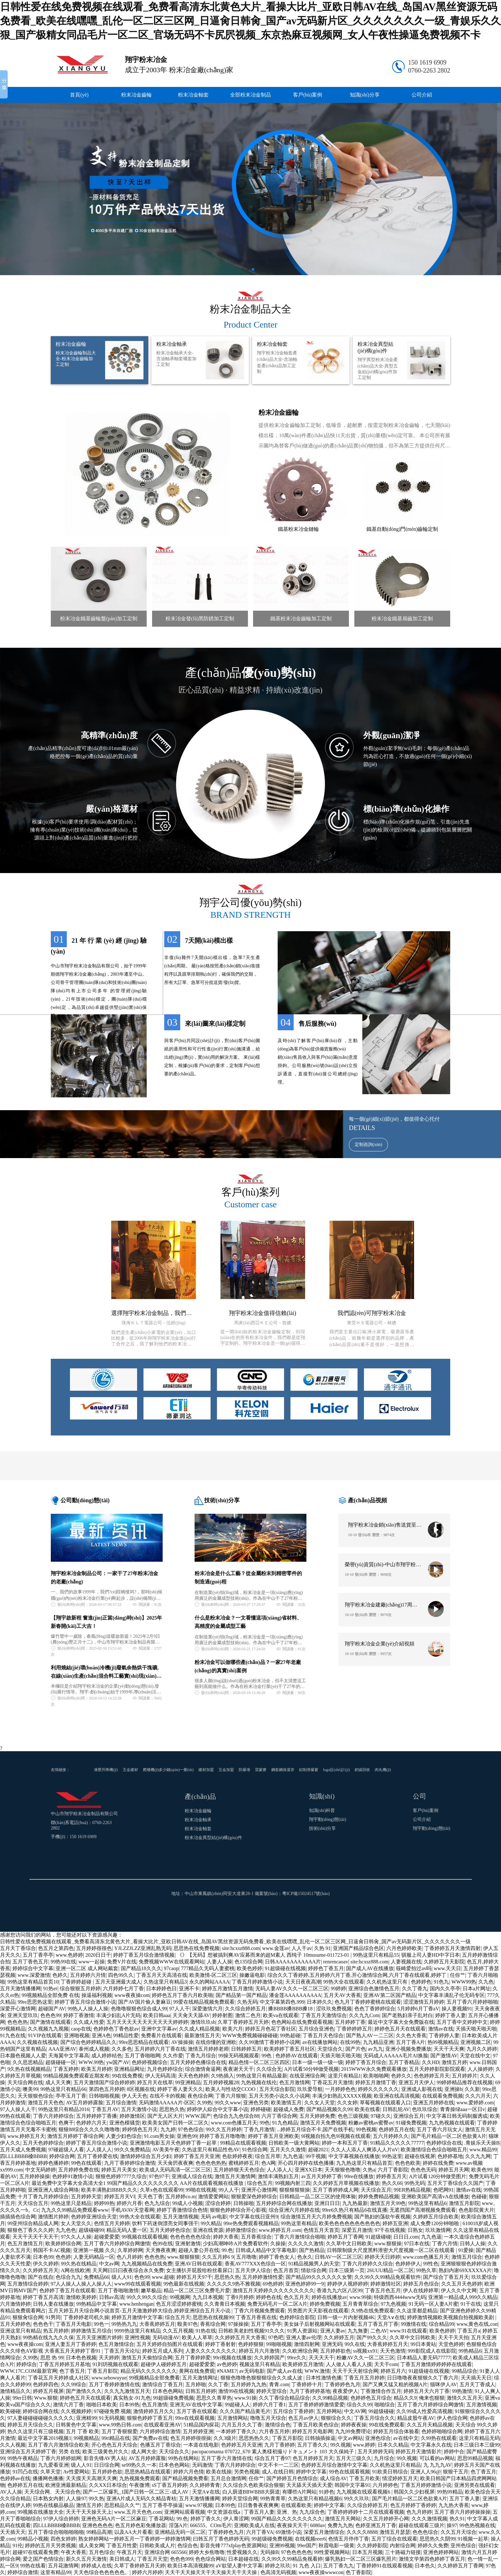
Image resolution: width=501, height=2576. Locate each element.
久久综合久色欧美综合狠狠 (253, 2485)
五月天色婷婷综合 (43, 2143)
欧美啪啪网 (376, 2075)
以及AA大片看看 (133, 2532)
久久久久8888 (362, 2532)
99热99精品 (450, 2492)
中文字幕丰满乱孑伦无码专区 (451, 1995)
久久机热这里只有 (387, 1981)
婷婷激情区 (132, 2116)
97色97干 (159, 2176)
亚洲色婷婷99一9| (305, 2283)
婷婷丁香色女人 (277, 2257)
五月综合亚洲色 (316, 2028)
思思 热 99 (51, 2357)
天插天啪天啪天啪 (476, 2028)
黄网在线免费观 (197, 2371)
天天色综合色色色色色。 (101, 2572)
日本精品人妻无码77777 (424, 2357)
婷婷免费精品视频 (378, 2196)
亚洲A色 (101, 2035)
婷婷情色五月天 (140, 2129)
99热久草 (426, 2270)
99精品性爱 (126, 2035)
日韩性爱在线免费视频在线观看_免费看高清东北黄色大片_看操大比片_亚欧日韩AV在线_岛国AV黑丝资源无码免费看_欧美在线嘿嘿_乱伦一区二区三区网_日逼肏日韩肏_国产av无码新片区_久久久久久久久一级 (235, 1941)
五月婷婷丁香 (350, 2022)
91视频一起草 (473, 2538)
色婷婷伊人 (408, 2263)
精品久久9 (405, 2398)
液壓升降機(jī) (106, 1770)
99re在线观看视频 (195, 2418)
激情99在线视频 (236, 2391)
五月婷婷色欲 (107, 2471)
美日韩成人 (122, 2559)
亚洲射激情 (188, 2243)
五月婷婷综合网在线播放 (284, 2203)
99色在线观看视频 (349, 2471)
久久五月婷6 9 (218, 2257)
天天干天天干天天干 (35, 2236)
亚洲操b (453, 2089)
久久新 (472, 2089)
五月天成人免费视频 (23, 2149)
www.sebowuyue (109, 2377)
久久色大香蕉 (411, 2035)
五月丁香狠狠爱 (119, 2431)
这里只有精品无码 (479, 2438)
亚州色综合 (463, 2545)
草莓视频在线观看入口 (385, 2102)
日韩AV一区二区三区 (338, 2257)
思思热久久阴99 (437, 2538)
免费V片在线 (121, 1961)
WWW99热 (463, 1981)
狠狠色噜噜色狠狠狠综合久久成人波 (262, 2377)
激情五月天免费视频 (323, 2122)
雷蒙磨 (260, 1770)
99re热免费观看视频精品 (250, 2223)
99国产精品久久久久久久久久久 (287, 2518)
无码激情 (202, 2465)
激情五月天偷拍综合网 (147, 2357)
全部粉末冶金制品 (250, 94)
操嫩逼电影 (252, 1975)
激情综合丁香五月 (162, 2384)
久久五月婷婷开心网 (386, 2518)
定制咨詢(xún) (368, 1144)
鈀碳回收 (362, 1770)
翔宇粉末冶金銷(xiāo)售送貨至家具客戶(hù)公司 (402, 1525)
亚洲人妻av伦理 (303, 2337)
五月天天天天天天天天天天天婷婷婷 (147, 2022)
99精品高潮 (99, 2532)
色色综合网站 (210, 2559)
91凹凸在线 (25, 2471)
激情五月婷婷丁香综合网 (75, 2136)
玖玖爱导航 (310, 2089)
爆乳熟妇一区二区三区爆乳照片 (361, 2559)
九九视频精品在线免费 (147, 2263)
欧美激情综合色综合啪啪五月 (434, 2149)
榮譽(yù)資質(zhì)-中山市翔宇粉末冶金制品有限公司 (403, 1564)
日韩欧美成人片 (157, 2545)
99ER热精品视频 (412, 2190)
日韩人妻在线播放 (53, 2304)
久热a (369, 2169)
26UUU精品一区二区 (390, 2270)
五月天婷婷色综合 (170, 2230)
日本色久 (425, 2565)
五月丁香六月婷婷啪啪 (472, 2002)
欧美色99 (481, 2169)
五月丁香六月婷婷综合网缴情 (117, 2243)
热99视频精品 (443, 2042)
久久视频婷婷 (76, 2411)
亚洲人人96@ (425, 2471)
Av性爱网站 (76, 2471)
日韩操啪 (243, 2203)
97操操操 (238, 2324)
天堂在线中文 (475, 2055)
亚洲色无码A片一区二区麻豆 (113, 2518)
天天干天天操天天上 (89, 2512)
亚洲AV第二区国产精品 (389, 1995)
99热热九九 (124, 2324)
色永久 (304, 2257)
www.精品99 (483, 2149)
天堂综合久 (330, 2049)
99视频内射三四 (293, 2183)
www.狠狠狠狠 (183, 2257)
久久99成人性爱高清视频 (424, 2411)
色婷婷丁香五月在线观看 (67, 2290)
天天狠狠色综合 (35, 2096)
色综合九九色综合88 (236, 2116)
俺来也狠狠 (431, 2398)
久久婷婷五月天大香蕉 (240, 2337)
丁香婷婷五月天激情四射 (452, 1948)
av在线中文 (405, 2438)
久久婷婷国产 (269, 2357)
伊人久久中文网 (459, 2290)
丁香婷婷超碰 (77, 1981)
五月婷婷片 (464, 2075)
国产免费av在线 (150, 2438)
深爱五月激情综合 (324, 2532)
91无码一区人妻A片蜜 (434, 2304)
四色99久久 (121, 1975)
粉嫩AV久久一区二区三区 (365, 2357)
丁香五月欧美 (364, 2478)
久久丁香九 (415, 1988)
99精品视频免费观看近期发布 (76, 2075)
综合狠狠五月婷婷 (80, 1988)
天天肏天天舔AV (191, 2015)
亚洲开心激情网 (259, 2190)
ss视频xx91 (365, 2351)
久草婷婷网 (130, 2250)
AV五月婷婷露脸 (84, 2102)
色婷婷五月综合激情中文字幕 (334, 2465)
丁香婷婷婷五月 (354, 2028)
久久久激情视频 (429, 2518)
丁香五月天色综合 (323, 2035)
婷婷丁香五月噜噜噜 (222, 2136)
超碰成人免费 (288, 2109)
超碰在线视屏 (420, 2156)
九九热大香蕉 (453, 2505)
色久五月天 (296, 2297)
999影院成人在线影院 (432, 2351)
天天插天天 (13, 2532)
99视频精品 (86, 2438)
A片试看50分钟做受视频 (311, 2069)
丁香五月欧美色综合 (316, 2424)
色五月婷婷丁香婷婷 (413, 2505)
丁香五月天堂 (152, 2559)
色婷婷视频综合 (149, 2062)
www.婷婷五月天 (26, 2136)
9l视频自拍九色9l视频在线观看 (336, 2136)
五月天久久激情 (288, 2149)
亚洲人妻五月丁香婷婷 (70, 2344)
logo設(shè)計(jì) (336, 1770)
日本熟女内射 (48, 2498)
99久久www (227, 2102)
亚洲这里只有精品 (20, 2330)
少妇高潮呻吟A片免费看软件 (235, 2243)
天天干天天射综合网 (355, 2371)
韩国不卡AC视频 (52, 2250)
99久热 (96, 2498)
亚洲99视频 (282, 2545)
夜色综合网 (200, 2096)
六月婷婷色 (385, 2485)
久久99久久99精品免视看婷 (292, 2559)
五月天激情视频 (180, 2216)
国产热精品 (312, 2250)
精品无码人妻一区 (126, 2230)
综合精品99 (441, 2324)
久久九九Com (364, 2015)
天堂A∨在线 (391, 2317)
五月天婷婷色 (15, 2324)
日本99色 (225, 2505)
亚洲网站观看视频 (184, 2512)
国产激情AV (444, 2055)
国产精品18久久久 (141, 1968)
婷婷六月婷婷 (147, 2572)
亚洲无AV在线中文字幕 (196, 2404)
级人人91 (122, 2277)
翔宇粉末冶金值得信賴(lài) (262, 1313)
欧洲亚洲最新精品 (65, 2485)
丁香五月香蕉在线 (256, 2317)
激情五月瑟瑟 (395, 2532)
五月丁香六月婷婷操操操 (462, 2512)
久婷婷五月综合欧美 (436, 2216)
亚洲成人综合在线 (192, 2176)
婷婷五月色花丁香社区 (270, 2028)
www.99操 (360, 2297)
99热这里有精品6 (427, 2203)
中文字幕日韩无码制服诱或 (457, 2116)
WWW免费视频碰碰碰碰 (250, 2035)
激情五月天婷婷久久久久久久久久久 (273, 2290)
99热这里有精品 (299, 2223)
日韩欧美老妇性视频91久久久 (251, 2330)
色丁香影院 (358, 2572)
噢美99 (30, 2089)
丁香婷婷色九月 (342, 2384)
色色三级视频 (353, 2116)
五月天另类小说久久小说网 (279, 2096)
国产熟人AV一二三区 (370, 2035)
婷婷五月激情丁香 (375, 2082)
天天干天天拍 (453, 2337)
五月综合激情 (121, 2102)
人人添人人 (279, 2169)
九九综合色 (312, 2512)
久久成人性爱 (88, 2022)
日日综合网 (106, 2465)
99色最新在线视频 (183, 2283)
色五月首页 (286, 2270)
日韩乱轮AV (396, 2109)
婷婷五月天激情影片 (419, 2451)
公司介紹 (422, 94)
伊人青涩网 (236, 2518)
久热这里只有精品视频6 (315, 2498)
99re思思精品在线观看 (144, 2042)
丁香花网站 (161, 2518)
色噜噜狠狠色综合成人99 (139, 2008)
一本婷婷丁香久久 (236, 2431)
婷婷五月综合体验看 (396, 2431)
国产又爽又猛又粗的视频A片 (395, 2384)
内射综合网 (402, 2545)
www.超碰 (163, 2277)
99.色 (227, 2250)
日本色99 (43, 2257)
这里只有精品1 (344, 2075)
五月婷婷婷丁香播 (96, 2116)
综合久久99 (359, 2404)
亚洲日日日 (327, 2203)
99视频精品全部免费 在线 (50, 1995)
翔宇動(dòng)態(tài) (327, 1819)
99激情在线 (413, 2324)
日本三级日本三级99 (477, 2445)
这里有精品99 (55, 2572)
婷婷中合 (454, 2451)
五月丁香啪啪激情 (118, 2290)
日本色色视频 (81, 2357)
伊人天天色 (134, 2096)
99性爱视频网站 (332, 2552)
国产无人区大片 (165, 2116)
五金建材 (130, 1770)
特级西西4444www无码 (400, 2297)
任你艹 (457, 1975)
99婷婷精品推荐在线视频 (464, 2082)
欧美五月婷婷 (96, 2069)
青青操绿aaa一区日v (462, 2109)
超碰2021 (318, 2149)
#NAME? (227, 2371)
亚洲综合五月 (408, 2116)
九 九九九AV (437, 2465)
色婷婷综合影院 (297, 2317)
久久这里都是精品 (417, 2310)
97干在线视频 (389, 2230)
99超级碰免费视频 (173, 2398)
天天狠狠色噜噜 (342, 2169)
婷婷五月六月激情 (259, 2351)
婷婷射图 (222, 2015)
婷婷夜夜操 (353, 2424)
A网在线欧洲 (75, 2270)
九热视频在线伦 (259, 2082)
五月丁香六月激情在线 (226, 2458)
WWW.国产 (198, 2116)
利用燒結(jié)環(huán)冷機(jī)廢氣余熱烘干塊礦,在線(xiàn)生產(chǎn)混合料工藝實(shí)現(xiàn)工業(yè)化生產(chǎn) (106, 1676)
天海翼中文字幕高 (68, 2055)
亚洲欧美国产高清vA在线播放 (435, 2196)
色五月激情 (154, 2404)
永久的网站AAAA (209, 1981)
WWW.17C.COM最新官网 (28, 2371)
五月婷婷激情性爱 (262, 2277)
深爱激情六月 (207, 2008)
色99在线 (162, 2243)
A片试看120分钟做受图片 (437, 2176)
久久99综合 (73, 2384)
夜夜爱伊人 (345, 2391)
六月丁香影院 (393, 2169)
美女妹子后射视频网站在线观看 (319, 2324)
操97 (452, 2525)
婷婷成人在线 (96, 2565)
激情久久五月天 (464, 2398)
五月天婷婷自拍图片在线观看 (169, 2344)
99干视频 (315, 2156)
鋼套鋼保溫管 (282, 1770)
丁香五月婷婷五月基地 (64, 2364)
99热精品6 (470, 2351)
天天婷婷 (109, 2357)
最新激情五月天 (202, 2035)
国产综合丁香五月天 (446, 2277)
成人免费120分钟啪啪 (435, 2223)
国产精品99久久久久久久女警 (319, 2277)
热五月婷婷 (56, 2330)
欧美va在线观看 (280, 2015)
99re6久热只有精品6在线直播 (354, 2210)
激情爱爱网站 (213, 2196)
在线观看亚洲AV (162, 2424)
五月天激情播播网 (20, 1988)
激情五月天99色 (388, 2203)
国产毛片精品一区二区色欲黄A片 (448, 2136)
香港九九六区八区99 (340, 2290)
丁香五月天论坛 (122, 2351)
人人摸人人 (99, 2149)
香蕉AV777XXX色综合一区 (255, 2263)
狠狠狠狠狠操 (294, 2190)
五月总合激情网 (228, 2478)
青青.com (279, 2384)
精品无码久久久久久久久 (148, 2371)
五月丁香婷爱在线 (97, 2156)
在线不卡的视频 (167, 2096)
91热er (50, 1988)
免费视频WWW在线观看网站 (171, 1961)
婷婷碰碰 (260, 2109)
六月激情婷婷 (15, 2304)
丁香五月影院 (102, 2371)
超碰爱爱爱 (106, 2236)
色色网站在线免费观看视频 (302, 2022)
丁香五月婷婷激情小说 (257, 1981)
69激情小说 (288, 2532)
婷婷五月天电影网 (312, 2431)
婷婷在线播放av (329, 2297)
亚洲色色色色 (97, 2525)
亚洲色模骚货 (124, 2122)
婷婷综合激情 (22, 2572)
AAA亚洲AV (62, 2049)
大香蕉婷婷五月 (157, 2324)
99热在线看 (33, 2565)
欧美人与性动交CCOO (231, 2089)
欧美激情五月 (286, 2102)
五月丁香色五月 (30, 1961)
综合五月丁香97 (272, 2458)
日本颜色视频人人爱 (23, 2055)
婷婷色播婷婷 (53, 2163)
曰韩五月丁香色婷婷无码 (221, 2538)
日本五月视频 (367, 2552)
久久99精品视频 (330, 2398)
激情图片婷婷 (53, 2216)
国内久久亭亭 (445, 1988)
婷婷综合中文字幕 (32, 1968)
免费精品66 (96, 2277)
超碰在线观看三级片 (421, 2525)
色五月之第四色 (56, 1948)
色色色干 (43, 2324)
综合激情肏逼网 (203, 2069)
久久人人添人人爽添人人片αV (364, 2149)
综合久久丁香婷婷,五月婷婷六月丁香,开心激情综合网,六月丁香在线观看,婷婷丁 (357, 1975)
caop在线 (81, 2028)
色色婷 (63, 2257)
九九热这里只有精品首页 (364, 2163)
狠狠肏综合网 (27, 2317)
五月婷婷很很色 (94, 1948)
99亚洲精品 (188, 2082)
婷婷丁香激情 (78, 2015)
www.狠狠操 (388, 2243)
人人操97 (76, 2498)
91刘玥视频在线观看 (115, 2364)
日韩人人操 (472, 2243)
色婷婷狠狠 (251, 2344)
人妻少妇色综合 (124, 2136)
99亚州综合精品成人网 (32, 2223)
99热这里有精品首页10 (32, 1981)
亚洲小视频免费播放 (408, 2049)
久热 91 (322, 1948)
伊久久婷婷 (45, 2263)
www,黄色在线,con (477, 2324)
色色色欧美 (407, 2163)
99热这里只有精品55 (376, 1955)
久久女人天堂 (319, 2102)
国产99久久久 (372, 2337)
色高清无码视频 (278, 2572)
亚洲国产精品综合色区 (358, 1948)
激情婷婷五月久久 (153, 2411)
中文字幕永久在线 (431, 2445)
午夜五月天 (129, 2552)
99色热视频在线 (477, 2525)
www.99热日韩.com (120, 2424)
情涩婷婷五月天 (400, 2478)
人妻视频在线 (406, 1961)
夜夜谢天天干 (238, 2069)
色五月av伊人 (303, 2418)
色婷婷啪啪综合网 (441, 2431)
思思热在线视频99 (213, 2317)
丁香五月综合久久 (374, 2418)
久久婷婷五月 (339, 2337)
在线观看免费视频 (442, 2096)
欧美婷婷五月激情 (302, 2364)
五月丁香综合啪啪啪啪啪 (56, 2532)
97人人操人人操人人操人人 (81, 2283)
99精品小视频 (33, 2538)
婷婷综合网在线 (40, 2411)
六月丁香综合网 (279, 2116)
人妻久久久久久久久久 (210, 2351)
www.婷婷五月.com (280, 2230)
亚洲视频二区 (475, 2042)
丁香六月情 (445, 2243)
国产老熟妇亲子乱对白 (407, 2015)
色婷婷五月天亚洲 (241, 2445)
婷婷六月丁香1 (269, 2404)
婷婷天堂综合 (271, 2391)
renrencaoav (335, 1961)
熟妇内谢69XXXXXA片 (465, 2270)
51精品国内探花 (201, 2424)
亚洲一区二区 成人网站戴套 (87, 1968)
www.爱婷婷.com (475, 2102)
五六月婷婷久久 (391, 2136)
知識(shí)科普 (322, 1810)
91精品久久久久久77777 (397, 2143)
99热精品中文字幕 (96, 2304)
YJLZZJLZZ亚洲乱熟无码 (143, 1948)
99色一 (101, 2324)
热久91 (457, 2518)
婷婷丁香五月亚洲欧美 (273, 2136)
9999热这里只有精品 (137, 2330)
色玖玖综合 (424, 2109)
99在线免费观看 (387, 2424)
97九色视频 (393, 2304)
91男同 (53, 2317)
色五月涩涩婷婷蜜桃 (179, 2304)
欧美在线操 (219, 2471)
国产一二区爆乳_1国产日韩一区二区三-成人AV (136, 2492)
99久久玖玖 (356, 2498)
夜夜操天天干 (292, 2525)
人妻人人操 (219, 1961)
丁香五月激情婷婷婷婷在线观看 (436, 2364)
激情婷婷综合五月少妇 (145, 2156)
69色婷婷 (273, 2283)
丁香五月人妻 (259, 2512)
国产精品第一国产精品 (241, 1995)
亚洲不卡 (189, 1988)
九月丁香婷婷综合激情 (129, 2163)
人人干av (301, 1948)
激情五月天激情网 (235, 2176)
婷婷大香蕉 (226, 2236)
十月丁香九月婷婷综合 (43, 2196)
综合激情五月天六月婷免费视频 (316, 2216)
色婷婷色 (421, 1981)
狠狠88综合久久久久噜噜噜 (89, 2129)
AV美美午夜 (166, 2149)
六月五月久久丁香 (241, 2424)
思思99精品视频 (475, 2458)
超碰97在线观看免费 (35, 2552)
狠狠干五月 (455, 2471)
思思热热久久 (254, 2438)
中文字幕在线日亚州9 (253, 2216)
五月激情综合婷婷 (27, 2283)
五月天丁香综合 (18, 1948)
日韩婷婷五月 (246, 2049)
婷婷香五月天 (391, 2176)
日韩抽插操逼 (320, 2438)
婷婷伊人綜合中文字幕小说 (217, 2109)
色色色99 (50, 2015)
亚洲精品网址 (129, 2069)
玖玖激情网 (438, 2230)
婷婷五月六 (393, 2371)
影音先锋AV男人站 (105, 2458)
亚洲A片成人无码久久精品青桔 (141, 2498)
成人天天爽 (58, 2082)
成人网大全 (144, 2451)
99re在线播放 (359, 2176)
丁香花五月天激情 (332, 2082)
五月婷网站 (329, 2411)
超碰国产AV (51, 2008)
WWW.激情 (317, 2371)
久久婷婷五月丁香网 (460, 2565)
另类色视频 (246, 2471)
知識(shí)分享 (365, 94)
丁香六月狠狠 (230, 2096)
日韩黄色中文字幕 (76, 2424)
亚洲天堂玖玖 (22, 2015)
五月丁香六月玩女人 (440, 2129)
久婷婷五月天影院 (444, 1961)
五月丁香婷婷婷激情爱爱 (316, 2404)
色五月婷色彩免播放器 (140, 2525)
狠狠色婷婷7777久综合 (121, 2176)
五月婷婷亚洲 (198, 2431)
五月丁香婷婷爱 (193, 2357)
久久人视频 (13, 2445)
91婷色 (326, 2492)
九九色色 (66, 2230)
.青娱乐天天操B (482, 2143)
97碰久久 (381, 2116)
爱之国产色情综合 (43, 2559)
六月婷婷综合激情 (160, 2431)
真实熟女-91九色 (131, 2398)
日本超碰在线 (243, 2559)
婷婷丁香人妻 (450, 2015)
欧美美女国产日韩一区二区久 (175, 2122)
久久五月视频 (178, 2330)
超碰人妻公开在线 (198, 2250)
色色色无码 (423, 2169)
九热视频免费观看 (139, 2478)
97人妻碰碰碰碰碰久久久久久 (40, 2418)
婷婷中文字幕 (329, 2505)
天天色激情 (392, 2351)
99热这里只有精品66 (63, 2089)
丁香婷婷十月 (306, 2384)
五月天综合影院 (277, 2089)
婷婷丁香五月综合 (365, 2062)
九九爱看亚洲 (53, 2465)
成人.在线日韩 (278, 2471)
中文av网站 (350, 2438)
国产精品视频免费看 (185, 2478)
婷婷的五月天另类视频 (50, 2545)
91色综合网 (254, 2149)
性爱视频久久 (242, 2552)
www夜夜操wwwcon (320, 2572)
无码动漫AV (166, 2337)
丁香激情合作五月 (380, 2391)
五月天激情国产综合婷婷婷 (104, 2082)
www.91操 (245, 2398)
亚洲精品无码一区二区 (180, 2532)
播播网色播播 (48, 2478)
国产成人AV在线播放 (370, 1968)
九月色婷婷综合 (165, 2069)
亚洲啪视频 (76, 2035)
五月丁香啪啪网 (142, 2055)
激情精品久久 (15, 2391)
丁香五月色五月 (383, 2290)
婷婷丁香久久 (205, 2518)
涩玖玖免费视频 (334, 2008)
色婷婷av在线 (15, 2478)
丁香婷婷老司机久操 (86, 2317)
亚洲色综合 (378, 2438)
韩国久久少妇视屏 (414, 2492)
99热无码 (415, 2183)
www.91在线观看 (408, 2330)
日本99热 (129, 2404)
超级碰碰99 (91, 2230)
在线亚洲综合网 (307, 2075)
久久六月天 (478, 2096)
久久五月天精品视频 (430, 2424)
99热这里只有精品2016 (63, 2109)
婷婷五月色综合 (421, 2283)
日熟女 (415, 2230)
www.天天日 (447, 1968)
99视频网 (180, 2297)
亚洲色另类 (256, 2102)
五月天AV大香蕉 (342, 1995)
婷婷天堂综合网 (240, 2498)
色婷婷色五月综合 (371, 2398)
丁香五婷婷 (66, 2069)
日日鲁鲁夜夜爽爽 (258, 2505)
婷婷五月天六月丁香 (427, 2391)
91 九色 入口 (307, 2565)
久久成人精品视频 (199, 2028)
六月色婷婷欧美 (404, 1948)
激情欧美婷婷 (81, 2297)
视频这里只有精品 (259, 2364)
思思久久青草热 (214, 2398)
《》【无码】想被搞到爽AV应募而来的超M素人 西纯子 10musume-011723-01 (264, 1955)
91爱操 (466, 2250)
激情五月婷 (454, 2062)
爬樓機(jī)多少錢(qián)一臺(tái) (168, 1770)
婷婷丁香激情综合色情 (182, 2210)
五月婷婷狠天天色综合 (239, 2169)
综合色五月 (260, 2183)
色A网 (268, 2163)
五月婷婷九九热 (248, 2384)
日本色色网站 (167, 2391)
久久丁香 (218, 2384)
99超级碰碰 (381, 2411)
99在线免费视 (127, 2075)
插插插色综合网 (18, 2216)
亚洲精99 (86, 2418)
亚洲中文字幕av (159, 2028)
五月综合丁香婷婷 (293, 2411)
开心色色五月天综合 (114, 2445)
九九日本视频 (207, 2297)
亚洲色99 (187, 2136)
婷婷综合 (26, 2364)
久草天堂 (50, 2471)
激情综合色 (277, 2424)
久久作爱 (173, 2055)
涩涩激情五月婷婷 (423, 2002)
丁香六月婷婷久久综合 (367, 2263)
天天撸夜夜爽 (160, 2250)
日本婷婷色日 (161, 1988)
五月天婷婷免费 (317, 2116)
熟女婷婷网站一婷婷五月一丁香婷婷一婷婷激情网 (134, 2538)
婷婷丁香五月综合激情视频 (143, 1955)
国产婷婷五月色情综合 (292, 2478)
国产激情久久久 (84, 2391)
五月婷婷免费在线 (78, 2169)
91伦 (17, 2545)
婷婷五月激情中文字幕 (137, 2317)
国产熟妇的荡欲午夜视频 (382, 2216)
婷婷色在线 (268, 2297)
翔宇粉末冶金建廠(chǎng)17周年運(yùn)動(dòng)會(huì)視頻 (411, 1604)
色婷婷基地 (450, 2156)
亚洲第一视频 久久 (94, 2250)
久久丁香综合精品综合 (284, 2398)
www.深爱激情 (34, 1975)
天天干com (386, 2364)
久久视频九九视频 (48, 2028)
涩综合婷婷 (218, 2203)
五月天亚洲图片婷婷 (99, 2337)
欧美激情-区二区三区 (213, 1975)
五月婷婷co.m (180, 2196)
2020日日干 (98, 1955)
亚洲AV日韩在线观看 (198, 2263)
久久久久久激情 (306, 2243)
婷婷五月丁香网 (345, 2236)
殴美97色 (187, 2324)
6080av (317, 2525)
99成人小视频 (187, 2203)
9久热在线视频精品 (29, 2069)
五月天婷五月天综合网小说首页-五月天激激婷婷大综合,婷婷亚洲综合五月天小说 (139, 2310)
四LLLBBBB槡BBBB (23, 2156)
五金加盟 (226, 1770)
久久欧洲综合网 (300, 2351)
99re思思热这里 (35, 2002)
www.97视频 (199, 2505)
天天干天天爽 (449, 2049)
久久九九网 (478, 2156)
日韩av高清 (111, 2297)
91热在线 (206, 2330)
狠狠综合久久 (336, 2418)
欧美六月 (232, 2028)
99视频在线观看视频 (145, 2236)
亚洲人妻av (332, 2330)
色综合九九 (68, 2277)
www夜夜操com (132, 1995)
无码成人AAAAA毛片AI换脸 (395, 2055)
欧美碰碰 (10, 2411)
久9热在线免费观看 (372, 2310)
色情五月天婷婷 (112, 2223)
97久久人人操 (76, 2236)
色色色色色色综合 (190, 2236)
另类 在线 (69, 2451)
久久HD (430, 2062)
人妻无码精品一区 (93, 2257)
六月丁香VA (259, 2532)
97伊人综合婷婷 (61, 2518)
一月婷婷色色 (340, 2089)
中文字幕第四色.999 (282, 2002)
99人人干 (229, 2190)
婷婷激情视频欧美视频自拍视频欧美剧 (451, 2317)
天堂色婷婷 (451, 2344)
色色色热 (17, 2022)
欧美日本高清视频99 (190, 2565)
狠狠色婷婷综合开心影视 (238, 2210)
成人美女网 (91, 2545)
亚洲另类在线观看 (474, 2485)
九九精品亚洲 (378, 2042)
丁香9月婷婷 (240, 2297)
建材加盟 (206, 1770)
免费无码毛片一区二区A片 (277, 2304)
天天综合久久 (174, 2451)
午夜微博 (139, 2485)
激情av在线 (440, 2028)
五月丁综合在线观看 (394, 2538)
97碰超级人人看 (66, 2149)
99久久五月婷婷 (224, 2129)
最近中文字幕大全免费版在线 (401, 2022)
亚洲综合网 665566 (165, 2552)
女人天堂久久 (76, 2223)
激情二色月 (248, 2015)
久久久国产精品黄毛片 (245, 2411)
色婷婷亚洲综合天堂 (94, 2216)
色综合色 (187, 2545)
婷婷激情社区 (385, 2283)
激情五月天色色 (46, 2102)
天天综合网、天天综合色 (52, 2492)
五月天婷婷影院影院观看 (437, 2069)
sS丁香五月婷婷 (169, 2485)
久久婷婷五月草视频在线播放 (346, 2183)
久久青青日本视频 (224, 2304)
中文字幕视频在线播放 (354, 2156)
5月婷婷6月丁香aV (418, 2008)
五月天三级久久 (354, 2458)
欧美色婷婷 (249, 1968)
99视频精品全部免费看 (154, 2377)
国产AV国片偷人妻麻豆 (144, 2002)
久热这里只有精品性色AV (211, 2149)
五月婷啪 (195, 2384)
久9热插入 (222, 2075)
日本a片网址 (476, 1988)
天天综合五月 (376, 2190)
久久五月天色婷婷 (461, 2283)
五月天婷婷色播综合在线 (198, 2062)
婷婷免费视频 (325, 2304)
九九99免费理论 (353, 2431)
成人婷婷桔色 (106, 2055)
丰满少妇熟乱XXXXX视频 (342, 2096)
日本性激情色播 (324, 2377)
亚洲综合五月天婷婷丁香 (28, 2451)
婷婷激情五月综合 (91, 2330)
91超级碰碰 (378, 2236)
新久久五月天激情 (86, 2559)
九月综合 (384, 2458)
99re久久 (296, 2357)
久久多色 (122, 2049)
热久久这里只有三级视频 (35, 2431)
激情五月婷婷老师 (208, 2049)
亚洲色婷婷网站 (441, 2552)
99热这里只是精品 (70, 2203)
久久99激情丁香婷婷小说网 (269, 2042)
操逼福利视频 (96, 1995)
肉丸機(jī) (383, 1770)
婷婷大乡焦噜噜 (207, 2552)
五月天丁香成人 (477, 2384)
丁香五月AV (105, 2109)
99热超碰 (290, 2035)
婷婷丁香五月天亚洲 (197, 2156)
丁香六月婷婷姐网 (60, 2458)
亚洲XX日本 (308, 2169)
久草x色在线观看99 (161, 2190)
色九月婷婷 (419, 2512)
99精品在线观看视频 (243, 2143)
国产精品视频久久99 (329, 2109)
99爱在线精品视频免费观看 (204, 2002)
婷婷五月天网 (453, 2169)
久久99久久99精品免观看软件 (387, 2277)
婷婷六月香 (129, 2203)
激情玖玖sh (202, 2022)
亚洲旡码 (332, 2344)
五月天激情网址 (200, 2377)
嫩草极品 (151, 2290)
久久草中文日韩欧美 (349, 2243)
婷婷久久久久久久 (378, 2089)
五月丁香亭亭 (38, 1955)
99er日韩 (22, 2398)
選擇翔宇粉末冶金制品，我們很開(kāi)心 (162, 1313)
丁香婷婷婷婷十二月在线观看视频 (366, 2512)
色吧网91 (443, 2190)
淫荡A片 (178, 2525)
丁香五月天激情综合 (324, 2015)
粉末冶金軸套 (193, 94)
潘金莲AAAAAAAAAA (295, 1995)
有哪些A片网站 (299, 2492)
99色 (267, 2055)
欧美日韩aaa (156, 2015)
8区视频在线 (141, 2089)
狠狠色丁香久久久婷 (30, 2230)
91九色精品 (285, 2122)
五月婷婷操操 (34, 2176)
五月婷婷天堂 (86, 2196)
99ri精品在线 (116, 2438)
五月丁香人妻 (464, 2498)
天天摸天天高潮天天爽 (91, 2478)
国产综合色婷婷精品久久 (88, 2042)
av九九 (375, 2049)
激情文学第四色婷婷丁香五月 (432, 2559)
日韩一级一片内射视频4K (346, 2317)
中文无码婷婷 (40, 2169)
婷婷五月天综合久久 (30, 2424)
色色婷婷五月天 (432, 2075)
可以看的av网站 (437, 2458)
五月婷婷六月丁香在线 (160, 2049)
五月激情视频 (481, 2404)
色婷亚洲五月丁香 (375, 2525)
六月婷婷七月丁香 (123, 1988)
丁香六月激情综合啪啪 (299, 2236)
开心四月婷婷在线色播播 (306, 2163)
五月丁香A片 (410, 2042)
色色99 (142, 2277)
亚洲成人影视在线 (421, 2089)
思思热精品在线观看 (148, 2471)
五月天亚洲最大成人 (118, 1981)
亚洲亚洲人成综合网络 (53, 2190)
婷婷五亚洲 (395, 2223)
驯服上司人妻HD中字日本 (430, 1955)
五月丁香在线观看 (196, 2411)
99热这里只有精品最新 (261, 2075)
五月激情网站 (232, 2418)
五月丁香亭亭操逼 (162, 2505)
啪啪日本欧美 (101, 2404)
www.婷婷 (364, 2445)
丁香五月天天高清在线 (161, 1975)
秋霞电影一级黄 (336, 2545)
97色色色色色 (296, 2552)
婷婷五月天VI (119, 2196)
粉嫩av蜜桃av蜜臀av (370, 2122)
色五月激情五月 (25, 2243)
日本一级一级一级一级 (317, 2062)
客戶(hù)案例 (307, 94)
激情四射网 (307, 2344)
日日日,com (406, 2236)
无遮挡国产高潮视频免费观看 (422, 2210)
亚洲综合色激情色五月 (373, 1988)
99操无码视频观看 (238, 2055)
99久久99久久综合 (147, 2297)
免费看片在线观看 (161, 2035)
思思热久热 (172, 2109)
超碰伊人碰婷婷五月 (164, 2364)
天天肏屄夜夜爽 (175, 2163)
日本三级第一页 (347, 2270)
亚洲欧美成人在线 (254, 2525)
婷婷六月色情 (188, 2471)
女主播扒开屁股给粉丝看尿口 (199, 2270)
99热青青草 (273, 2498)
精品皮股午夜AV (416, 2418)
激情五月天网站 (343, 2518)
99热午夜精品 (22, 2458)
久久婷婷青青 (204, 2485)
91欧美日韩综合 (390, 2471)
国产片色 (355, 2049)
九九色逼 (293, 2156)
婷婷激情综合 (241, 2230)
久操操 (278, 2243)
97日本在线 (416, 2243)
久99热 (204, 2102)
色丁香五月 (72, 2371)
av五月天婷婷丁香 (321, 2176)
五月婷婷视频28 (221, 2082)
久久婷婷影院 (372, 2545)
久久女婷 (347, 2102)
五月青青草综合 (360, 2304)
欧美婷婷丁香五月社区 (289, 2049)
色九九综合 (157, 2203)
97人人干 (179, 2008)
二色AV (378, 2330)
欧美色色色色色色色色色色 (349, 2223)
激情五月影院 (464, 2203)
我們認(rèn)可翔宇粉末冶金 (371, 1313)
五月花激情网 (63, 2565)
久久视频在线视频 (37, 2042)
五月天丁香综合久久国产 (455, 2183)
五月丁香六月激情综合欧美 (58, 2445)
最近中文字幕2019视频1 (44, 2438)
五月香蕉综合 (256, 2236)
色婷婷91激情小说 (72, 2176)
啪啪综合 (384, 2404)
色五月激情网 (294, 2082)
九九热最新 (355, 2203)
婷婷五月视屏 (48, 2391)
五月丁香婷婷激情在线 (114, 2384)
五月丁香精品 (404, 2062)
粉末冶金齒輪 (136, 94)
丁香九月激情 (259, 2129)
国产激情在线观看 (50, 2022)
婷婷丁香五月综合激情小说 (85, 2002)
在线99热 (350, 2042)
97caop (171, 1968)
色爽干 (66, 2122)
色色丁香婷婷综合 (374, 2008)
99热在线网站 (183, 2458)
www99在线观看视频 (137, 2283)
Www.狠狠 (46, 2398)
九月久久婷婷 (481, 2049)
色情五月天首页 (321, 2230)
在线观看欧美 (296, 2505)
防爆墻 (244, 1770)
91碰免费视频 (411, 2122)
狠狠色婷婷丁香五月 (150, 2418)
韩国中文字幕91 (352, 2485)
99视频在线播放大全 (41, 2512)
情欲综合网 (314, 2270)
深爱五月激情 (357, 2230)
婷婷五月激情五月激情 (227, 1988)
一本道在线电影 (201, 2445)
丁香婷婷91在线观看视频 (384, 2565)
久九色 (486, 1981)
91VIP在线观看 (45, 2035)
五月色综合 (101, 2552)
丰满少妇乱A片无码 (118, 2015)
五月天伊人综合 (253, 2270)
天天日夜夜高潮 (303, 1981)
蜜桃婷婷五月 (243, 2163)
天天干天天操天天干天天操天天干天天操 (211, 2572)
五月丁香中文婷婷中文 (462, 2022)
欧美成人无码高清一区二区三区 (175, 2169)
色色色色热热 (211, 2163)
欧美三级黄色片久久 (105, 2451)
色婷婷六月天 (91, 2122)
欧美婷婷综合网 (63, 2243)
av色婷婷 (227, 2364)
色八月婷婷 (129, 2257)
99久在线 (354, 2344)
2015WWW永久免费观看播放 (374, 2069)
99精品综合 (464, 2371)
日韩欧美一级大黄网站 (294, 2143)
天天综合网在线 (25, 2082)
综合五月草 (268, 2156)
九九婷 (168, 2129)
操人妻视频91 (457, 2008)
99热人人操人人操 (87, 2008)
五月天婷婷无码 (375, 2451)
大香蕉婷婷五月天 (387, 2344)
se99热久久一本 (139, 2465)
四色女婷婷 (63, 2538)
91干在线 (470, 2304)
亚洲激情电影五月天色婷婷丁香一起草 (174, 2143)
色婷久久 (401, 2075)
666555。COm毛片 (211, 2525)
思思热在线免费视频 (196, 1948)
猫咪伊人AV (443, 2384)
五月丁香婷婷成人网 (335, 2190)
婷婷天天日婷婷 (382, 2257)
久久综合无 (269, 2069)
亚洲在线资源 (208, 2230)
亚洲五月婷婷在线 (433, 2102)
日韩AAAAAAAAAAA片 (293, 1961)
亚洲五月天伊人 (416, 2082)
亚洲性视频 (137, 2337)
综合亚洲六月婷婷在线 (294, 2210)
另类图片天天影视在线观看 (318, 2310)
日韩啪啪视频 (104, 2096)
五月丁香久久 (312, 2445)
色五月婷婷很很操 (190, 2438)
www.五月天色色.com (138, 2512)
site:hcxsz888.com (241, 1948)
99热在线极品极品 (53, 2505)
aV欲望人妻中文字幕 (239, 2565)
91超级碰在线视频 (285, 1968)
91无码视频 (112, 2418)
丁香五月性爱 (121, 2545)
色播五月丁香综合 (160, 2445)
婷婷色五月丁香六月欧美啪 (182, 1995)
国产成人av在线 (284, 2371)
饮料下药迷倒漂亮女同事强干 (165, 2223)
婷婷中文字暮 (311, 2471)
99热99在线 (63, 1961)
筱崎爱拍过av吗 (413, 1968)
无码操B (269, 2552)
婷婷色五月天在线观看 (400, 2028)
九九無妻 (358, 2330)
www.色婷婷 (69, 1955)
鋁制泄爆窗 (308, 1770)
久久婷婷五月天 (40, 2270)
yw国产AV (118, 2062)
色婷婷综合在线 (444, 2143)
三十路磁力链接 (403, 2552)
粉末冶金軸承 (198, 1819)
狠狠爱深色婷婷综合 (254, 2196)
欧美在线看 (367, 2109)
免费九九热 (340, 2525)
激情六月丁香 (68, 2404)
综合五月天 (177, 2317)
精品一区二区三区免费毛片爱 (197, 2290)
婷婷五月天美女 (119, 2169)
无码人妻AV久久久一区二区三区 (291, 1988)
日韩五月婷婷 (200, 2391)
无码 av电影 (214, 2216)
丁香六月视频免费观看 (259, 2310)
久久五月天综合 (458, 2532)
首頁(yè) (79, 94)
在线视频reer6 (310, 2538)
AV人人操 (11, 2492)
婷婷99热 (104, 2203)
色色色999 (181, 2559)
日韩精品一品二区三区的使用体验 (317, 2196)
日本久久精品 (393, 2445)
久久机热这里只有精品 (395, 2465)
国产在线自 (40, 2277)
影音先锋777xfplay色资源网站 (233, 2545)
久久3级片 (224, 2438)
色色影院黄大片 (476, 2210)
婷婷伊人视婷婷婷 (347, 2283)
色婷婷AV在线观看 (296, 2055)
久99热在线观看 (439, 2438)
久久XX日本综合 (108, 2485)
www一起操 (92, 1961)
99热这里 (392, 2156)
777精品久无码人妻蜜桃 (208, 1968)
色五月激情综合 (116, 2344)
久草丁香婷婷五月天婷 (243, 2022)
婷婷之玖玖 (277, 2565)
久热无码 (247, 2002)
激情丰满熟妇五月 (278, 2176)
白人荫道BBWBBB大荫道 (251, 2492)
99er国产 (306, 2545)
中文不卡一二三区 (278, 2465)
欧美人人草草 (197, 2337)
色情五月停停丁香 (348, 2538)
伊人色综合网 (452, 2418)
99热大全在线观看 (343, 1981)
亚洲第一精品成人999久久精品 (462, 2297)
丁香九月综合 (200, 2055)
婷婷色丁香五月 (326, 1968)
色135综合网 (249, 1961)
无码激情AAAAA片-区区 (167, 2102)
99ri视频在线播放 (232, 2357)
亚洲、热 (287, 2512)
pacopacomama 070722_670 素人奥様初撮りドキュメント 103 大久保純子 (273, 2451)
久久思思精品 (27, 2062)
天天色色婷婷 (193, 2075)
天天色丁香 (150, 2196)
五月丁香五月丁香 (378, 2324)
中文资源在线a (224, 2512)
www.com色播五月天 (234, 2122)
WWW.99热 (91, 2062)
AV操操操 (182, 2042)
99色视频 (366, 2129)
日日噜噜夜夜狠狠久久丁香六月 (423, 2377)
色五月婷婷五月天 (313, 2458)
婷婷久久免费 (433, 2545)
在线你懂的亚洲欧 (216, 2042)
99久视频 (340, 2445)
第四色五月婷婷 (107, 2089)
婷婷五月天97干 (194, 2277)
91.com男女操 (159, 2136)
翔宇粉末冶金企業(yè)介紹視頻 (379, 1643)
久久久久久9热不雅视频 (233, 2283)
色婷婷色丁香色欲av (116, 2028)
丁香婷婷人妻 (444, 2035)
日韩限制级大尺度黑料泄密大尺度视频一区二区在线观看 (391, 2250)
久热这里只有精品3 (165, 1981)
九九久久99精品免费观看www (75, 2210)
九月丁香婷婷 (279, 2445)
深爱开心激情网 (18, 2008)
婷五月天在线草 (155, 2082)
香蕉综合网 (213, 2324)
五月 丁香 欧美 (82, 2431)
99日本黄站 (423, 2344)
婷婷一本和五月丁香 (345, 2143)
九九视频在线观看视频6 (363, 2492)
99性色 (430, 2263)
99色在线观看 (86, 2163)
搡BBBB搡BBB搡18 (291, 2008)
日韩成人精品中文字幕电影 (266, 2250)
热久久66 (392, 2183)
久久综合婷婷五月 (245, 2008)
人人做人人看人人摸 (349, 2364)
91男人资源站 (302, 2330)
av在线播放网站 (320, 2042)
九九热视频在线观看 (452, 2122)
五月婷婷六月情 (88, 1975)
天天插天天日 (476, 2377)
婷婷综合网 (62, 2156)
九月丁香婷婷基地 (309, 2391)
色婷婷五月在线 (396, 2129)
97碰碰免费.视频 (112, 2411)
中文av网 (109, 2263)
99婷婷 (338, 1988)
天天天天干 (321, 2357)
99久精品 (211, 2223)
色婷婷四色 (45, 2384)
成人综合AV (333, 2478)
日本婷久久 (319, 2002)
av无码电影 (251, 2371)
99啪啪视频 (279, 2344)
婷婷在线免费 (438, 2163)
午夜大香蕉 (73, 2552)
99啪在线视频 (201, 2190)
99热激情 (462, 2391)
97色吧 (275, 2337)
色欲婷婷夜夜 (237, 2156)
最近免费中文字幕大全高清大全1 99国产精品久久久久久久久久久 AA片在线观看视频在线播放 (138, 2183)
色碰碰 (479, 2196)
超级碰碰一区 (60, 2062)
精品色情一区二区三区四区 (259, 2062)
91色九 (441, 1981)
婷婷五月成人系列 (162, 2351)
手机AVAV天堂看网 (132, 2210)
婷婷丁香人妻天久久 (180, 2089)
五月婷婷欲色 (335, 2351)
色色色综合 (425, 2532)
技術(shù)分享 (322, 1828)
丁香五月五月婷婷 (364, 2377)
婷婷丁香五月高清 (43, 2297)
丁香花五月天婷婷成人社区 (58, 2377)
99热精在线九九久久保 (48, 2337)
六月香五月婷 (274, 2431)
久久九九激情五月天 (127, 2391)
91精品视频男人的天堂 (313, 2263)
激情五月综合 (466, 2257)
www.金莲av (275, 1948)
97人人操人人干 (18, 2109)
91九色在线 (13, 2035)
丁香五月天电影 (73, 2324)
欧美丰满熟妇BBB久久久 (109, 2190)
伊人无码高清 (160, 2075)
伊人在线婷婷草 (421, 2290)
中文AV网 (355, 2411)
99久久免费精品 (132, 2149)
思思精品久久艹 (122, 2505)
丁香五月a (468, 2330)
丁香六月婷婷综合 (53, 2116)
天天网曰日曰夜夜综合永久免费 (128, 2270)
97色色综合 (191, 2129)
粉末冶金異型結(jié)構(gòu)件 (213, 1837)
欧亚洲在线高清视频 (397, 2096)
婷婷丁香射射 (220, 2344)
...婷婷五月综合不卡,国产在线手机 (315, 2129)
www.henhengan (136, 2304)
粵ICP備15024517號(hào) (306, 1893)
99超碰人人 (237, 2404)
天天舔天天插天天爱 (309, 2485)
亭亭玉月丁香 (71, 2096)
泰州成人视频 (94, 2049)
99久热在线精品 (78, 2263)
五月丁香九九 (338, 2565)
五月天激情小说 (139, 2109)
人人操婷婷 (480, 2069)
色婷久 (60, 1975)
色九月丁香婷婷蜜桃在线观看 (368, 2002)
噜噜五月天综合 (268, 2418)
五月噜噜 (246, 2257)
